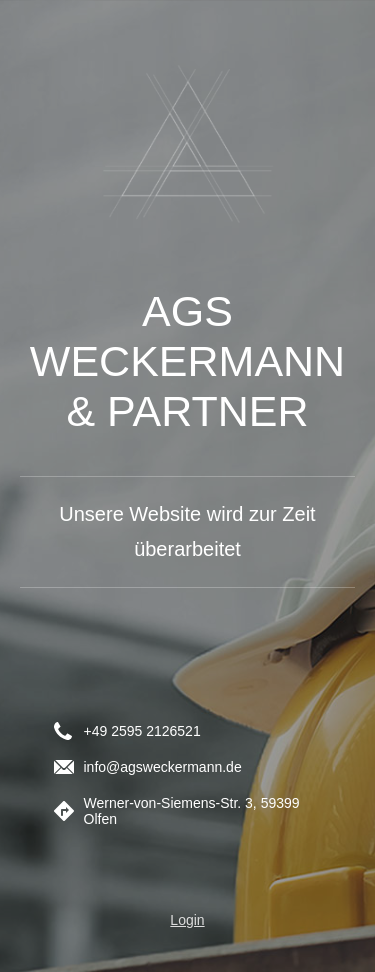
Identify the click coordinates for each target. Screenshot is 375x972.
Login (187, 920)
